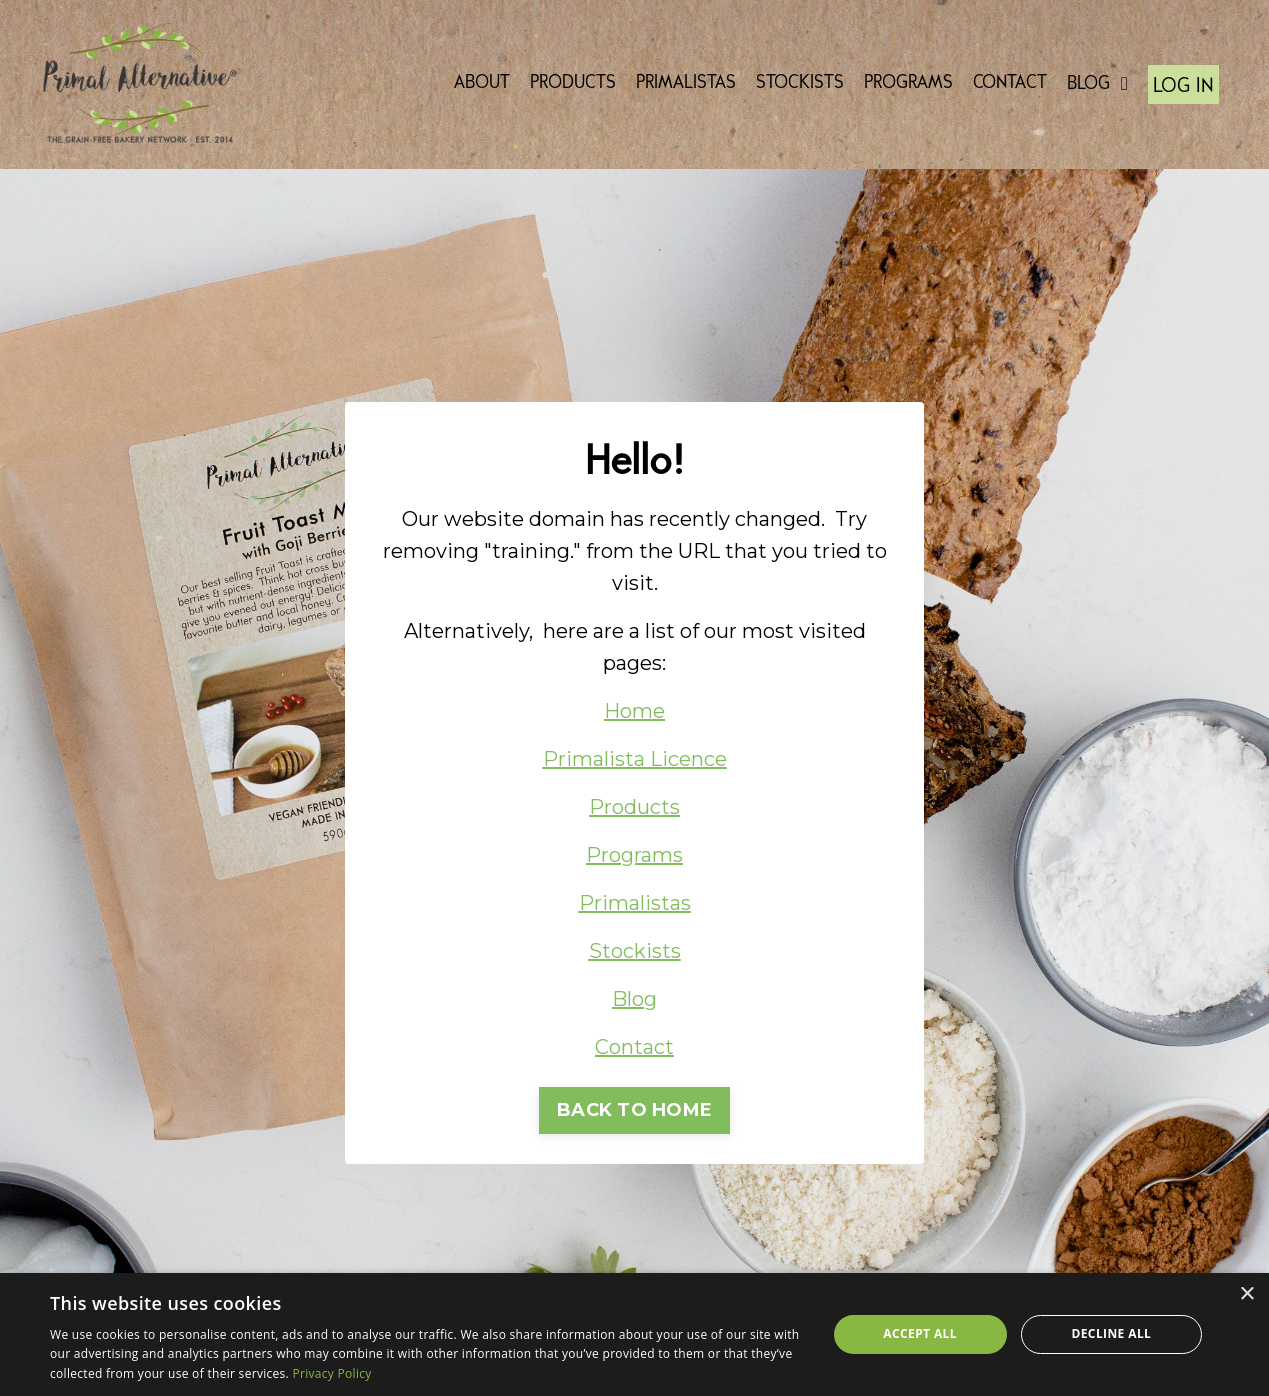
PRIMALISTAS (686, 83)
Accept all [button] (920, 1333)
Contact (634, 1047)
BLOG (1097, 84)
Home (634, 711)
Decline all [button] (1111, 1333)
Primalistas (635, 903)
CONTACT (1010, 83)
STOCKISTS (800, 83)
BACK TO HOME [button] (634, 1110)
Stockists (635, 951)
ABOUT (482, 83)
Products (634, 807)
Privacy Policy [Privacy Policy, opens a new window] (331, 1373)
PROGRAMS (908, 83)
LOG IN (1183, 86)
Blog (634, 999)
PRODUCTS (573, 83)
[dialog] (634, 1334)
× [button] (1246, 1294)
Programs (634, 855)
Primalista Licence (635, 759)
